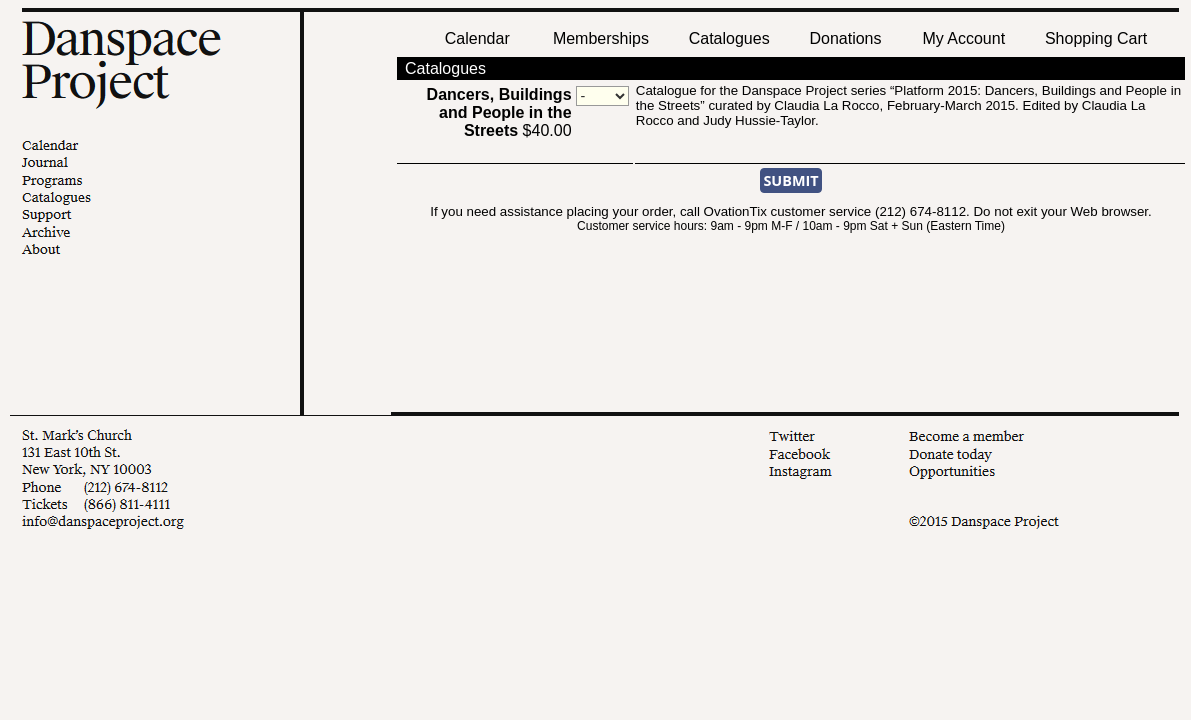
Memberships (601, 38)
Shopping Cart (1096, 38)
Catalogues (729, 38)
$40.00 (499, 112)
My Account (961, 38)
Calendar (477, 38)
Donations (845, 38)
